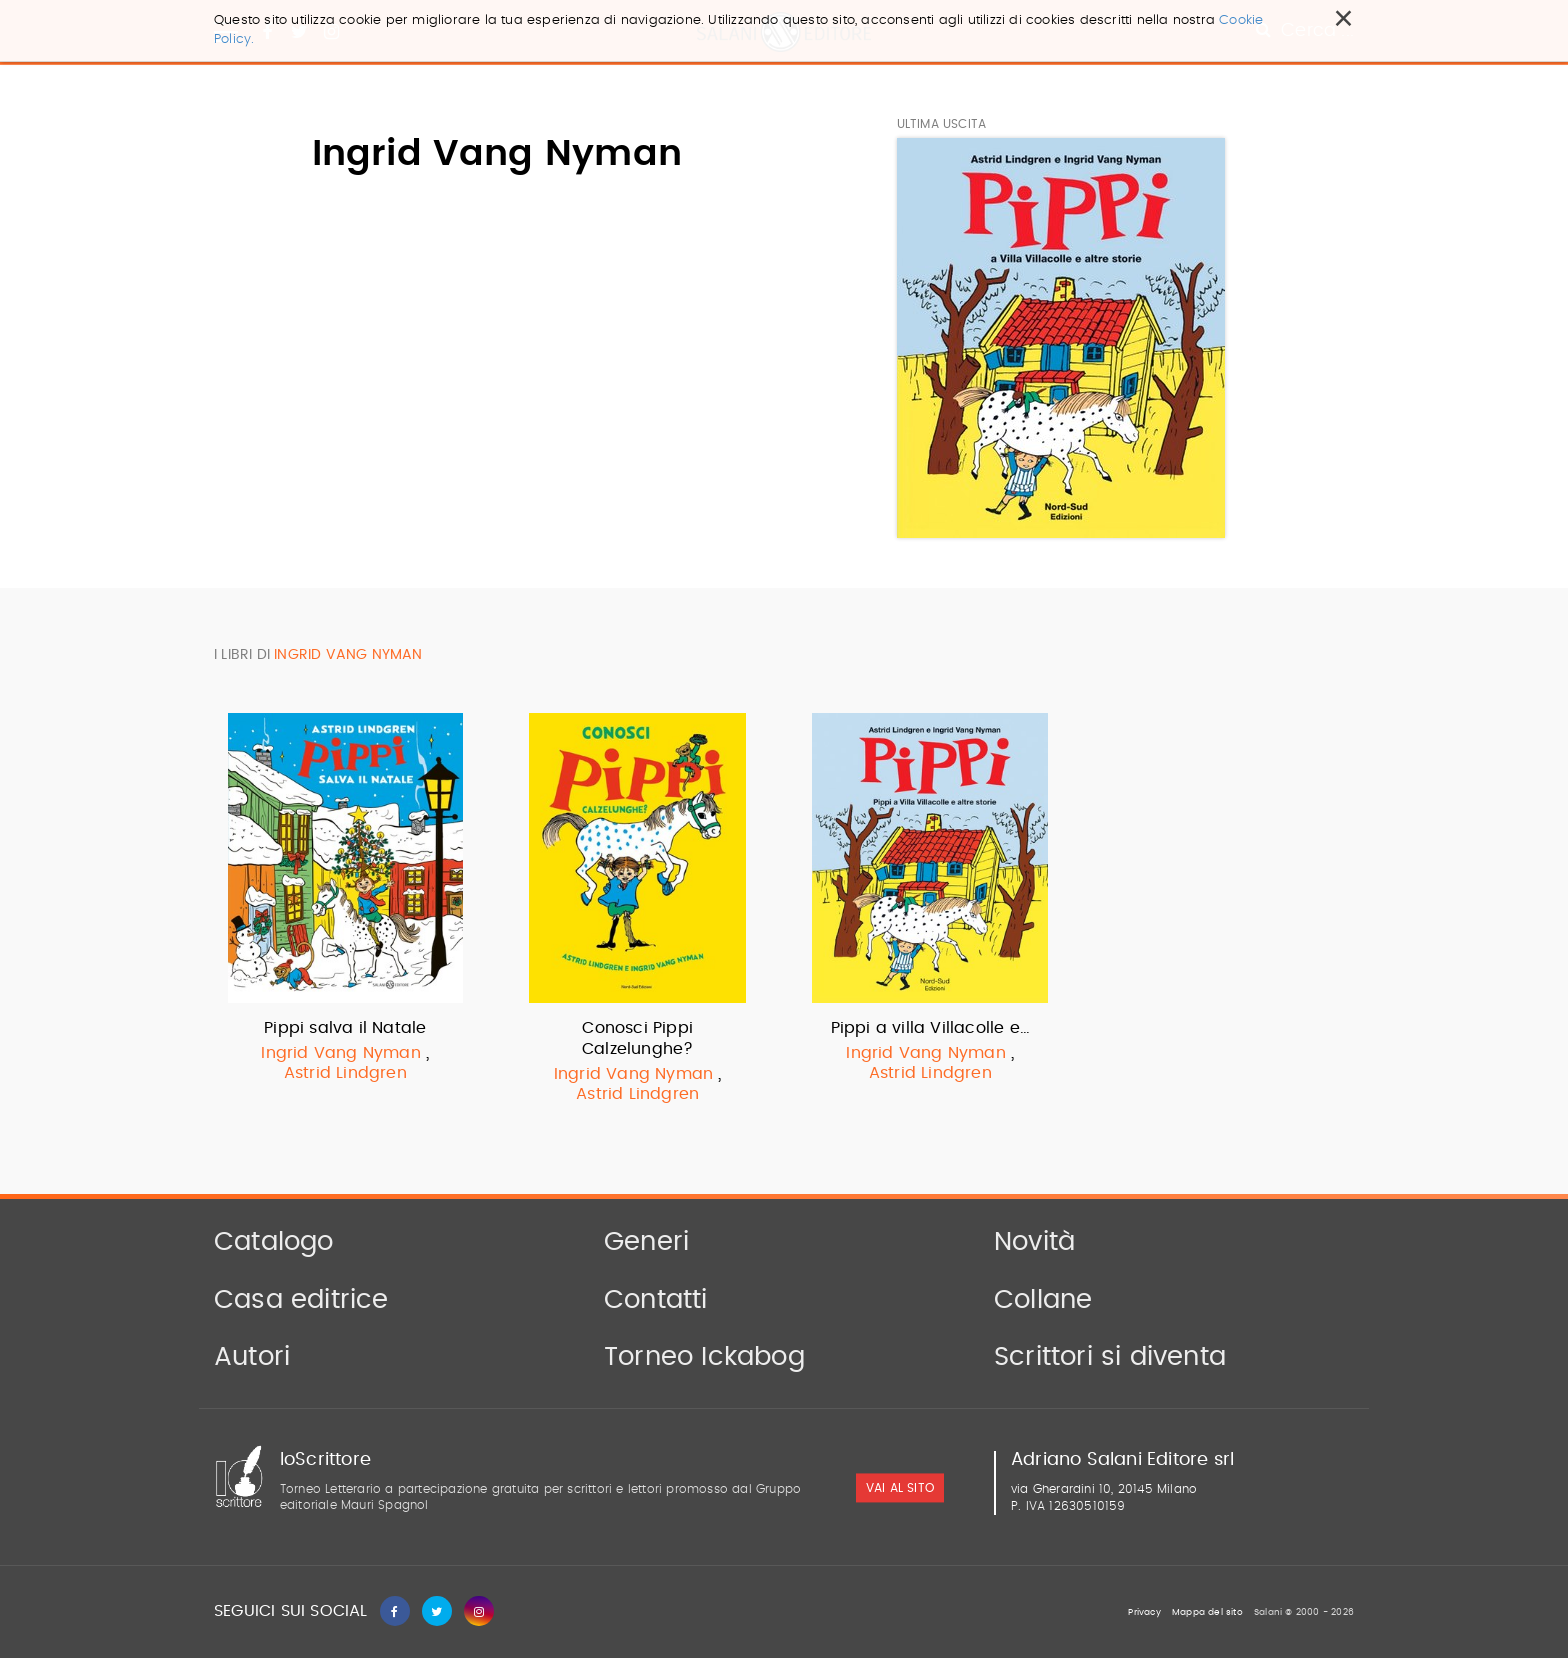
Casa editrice (301, 1300)
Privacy (1144, 1612)
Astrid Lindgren (345, 1073)
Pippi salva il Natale (345, 1028)
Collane (1043, 1300)
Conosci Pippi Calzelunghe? (637, 1038)
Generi (646, 1242)
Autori (252, 1357)
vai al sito (900, 1488)
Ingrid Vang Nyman (340, 1053)
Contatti (656, 1300)
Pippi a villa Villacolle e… (930, 1028)
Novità (1034, 1242)
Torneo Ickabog (704, 1357)
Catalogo (274, 1242)
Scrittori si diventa (1110, 1357)
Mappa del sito (1207, 1612)
